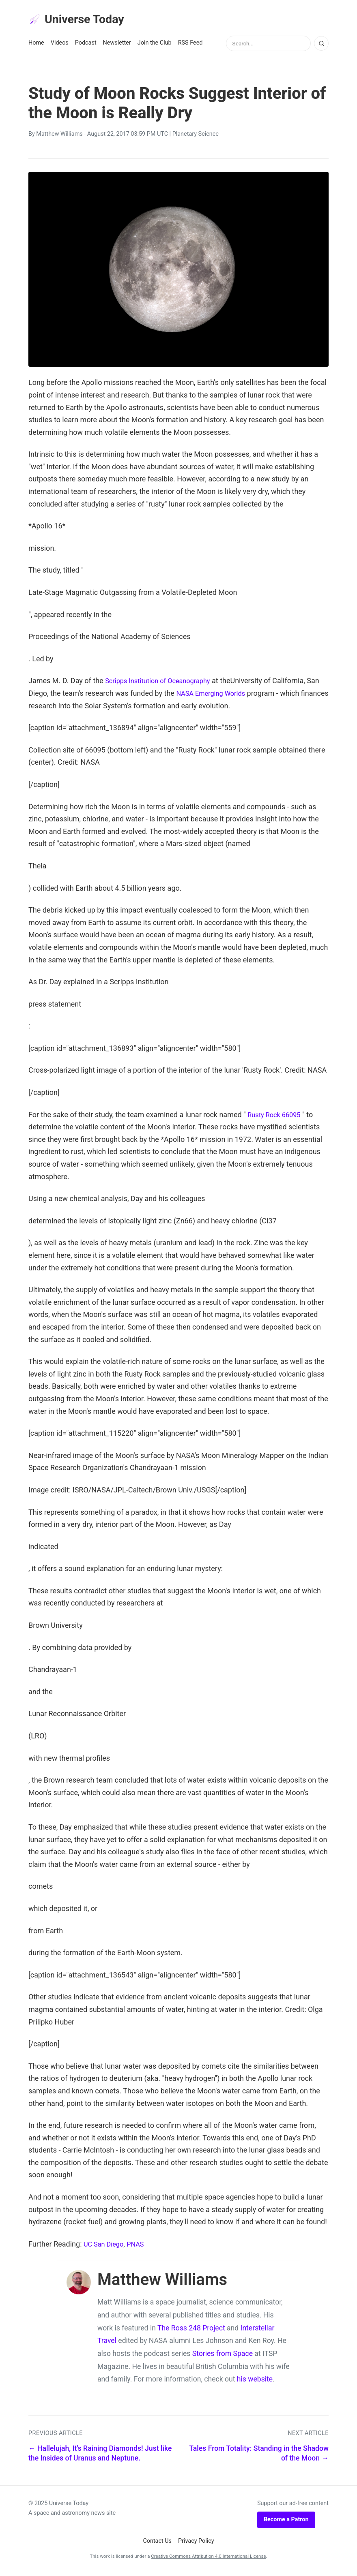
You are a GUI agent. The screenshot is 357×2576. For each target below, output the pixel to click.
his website (255, 2381)
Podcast (86, 45)
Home (36, 45)
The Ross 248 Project (191, 2330)
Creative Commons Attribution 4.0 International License (208, 2558)
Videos (60, 45)
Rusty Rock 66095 (276, 1117)
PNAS (140, 2246)
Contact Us (157, 2543)
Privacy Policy (196, 2543)
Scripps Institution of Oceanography (163, 683)
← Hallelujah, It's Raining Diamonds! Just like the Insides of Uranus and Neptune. (100, 2455)
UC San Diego (106, 2246)
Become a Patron (286, 2521)
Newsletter (117, 45)
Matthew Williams (59, 136)
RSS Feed (190, 45)
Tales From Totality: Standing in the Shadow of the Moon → (259, 2455)
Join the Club (155, 45)
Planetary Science (195, 136)
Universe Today (81, 20)
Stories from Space (222, 2356)
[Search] (321, 45)
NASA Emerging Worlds (228, 695)
